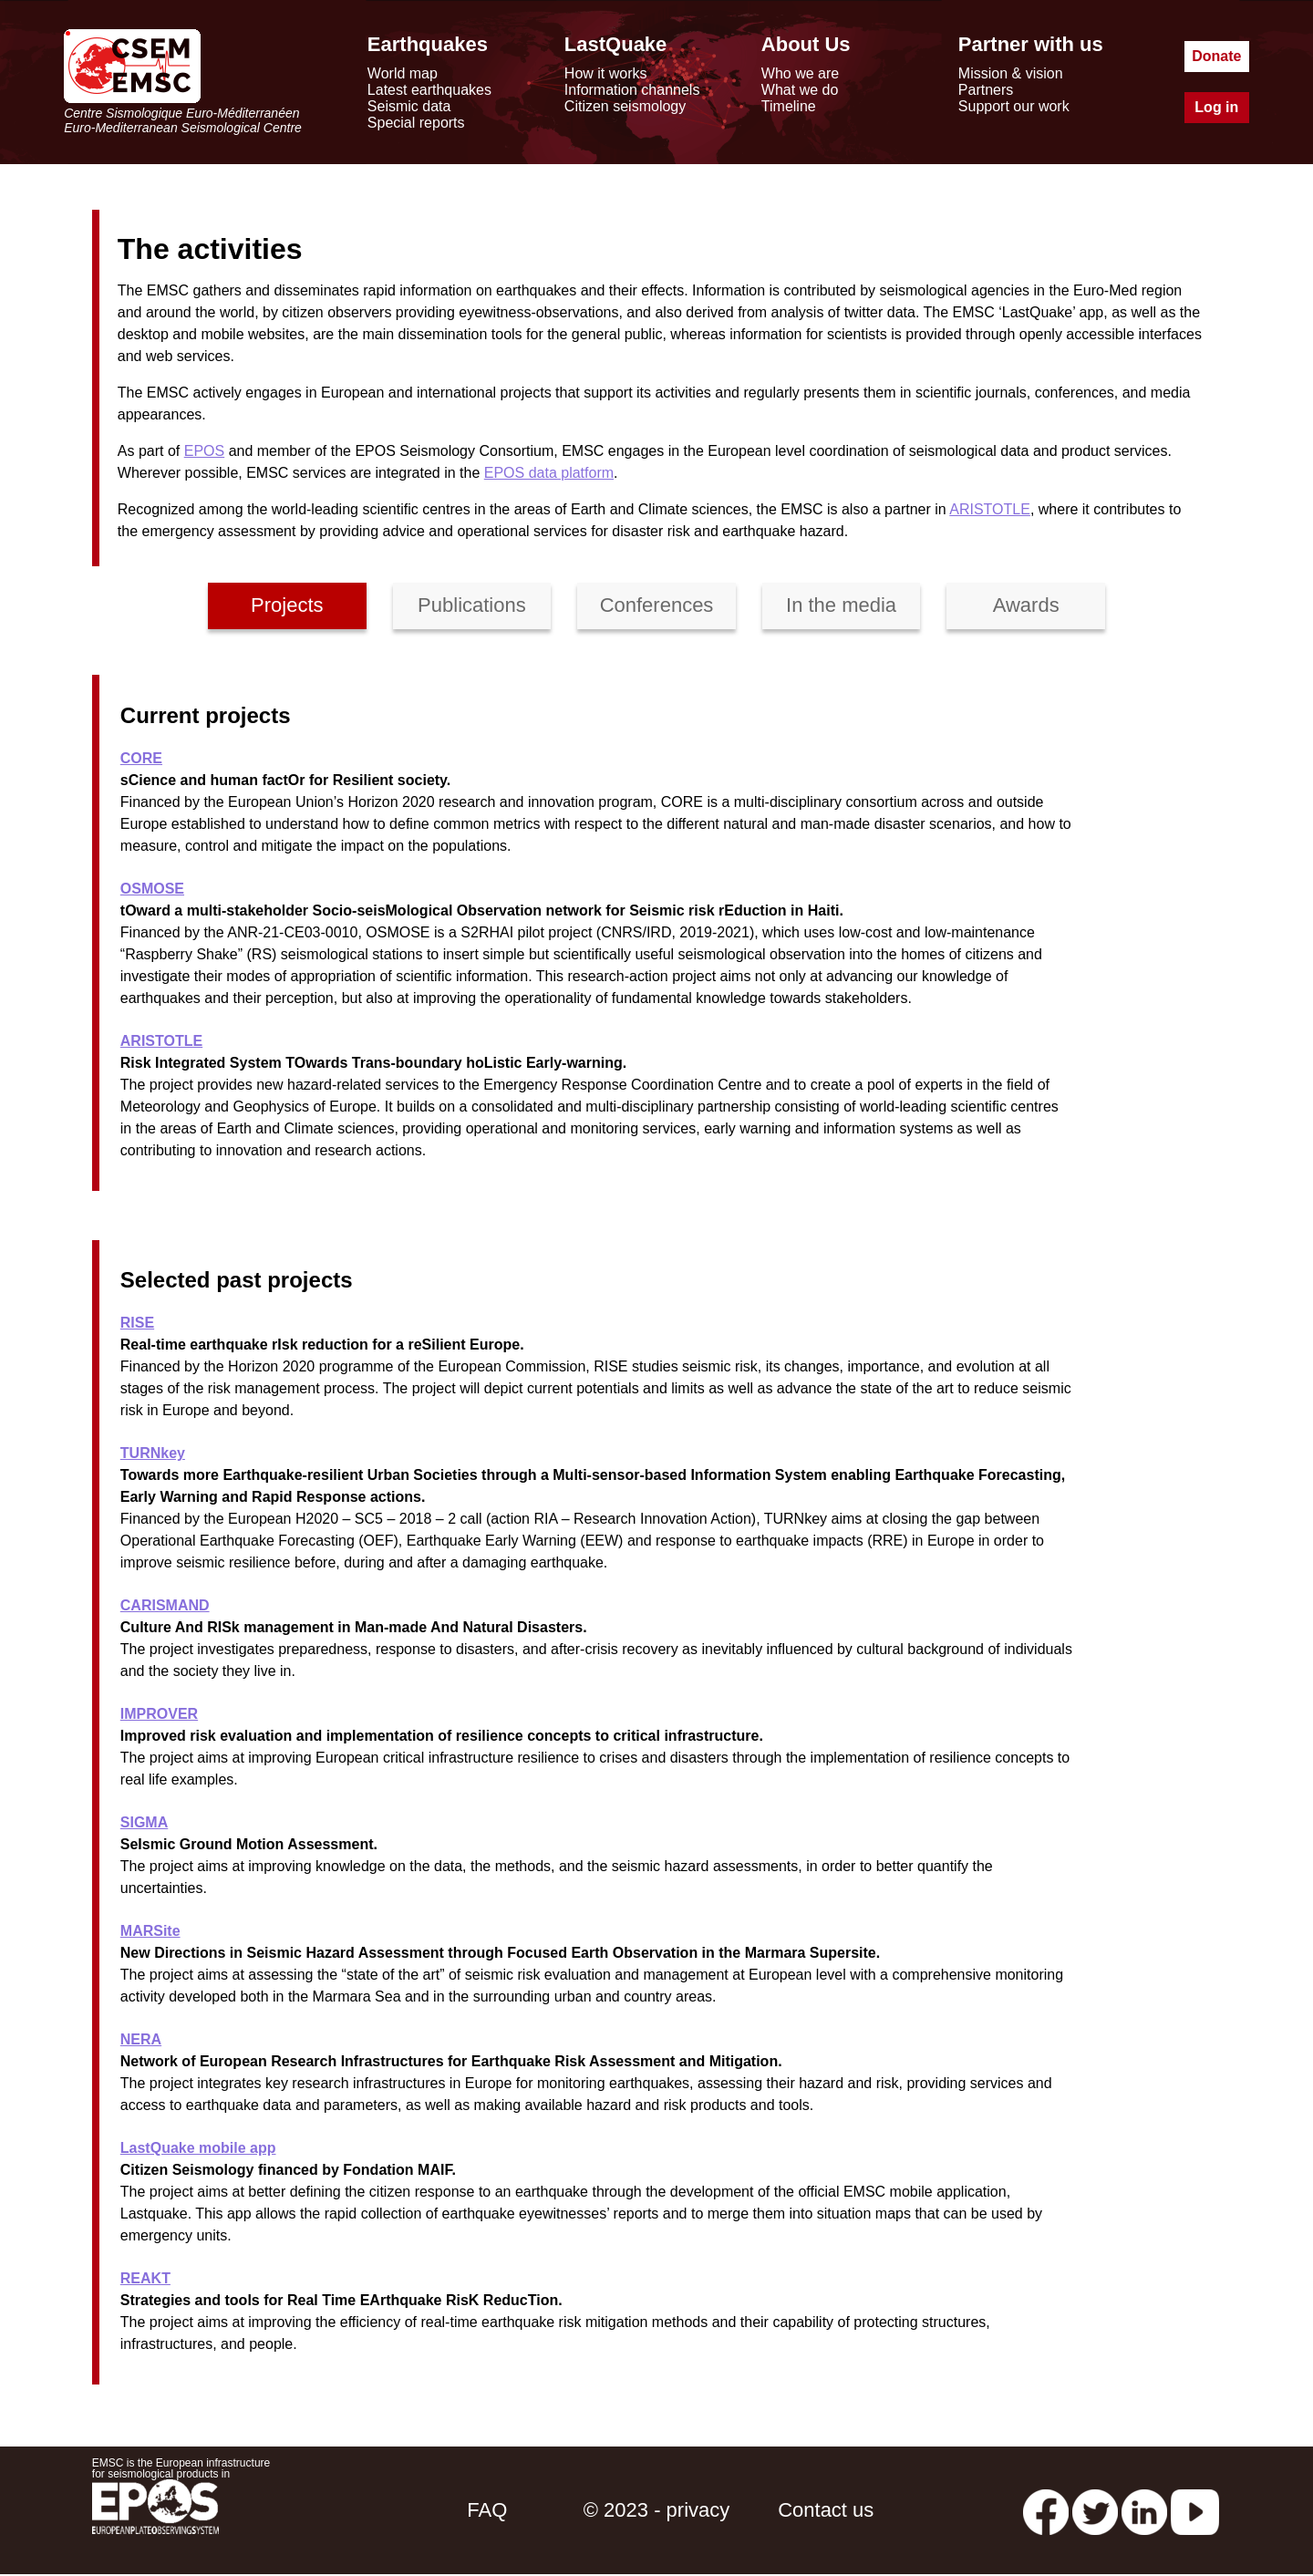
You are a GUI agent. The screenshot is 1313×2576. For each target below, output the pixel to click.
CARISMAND (165, 1605)
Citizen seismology (625, 106)
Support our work (1014, 106)
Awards (1026, 605)
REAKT (145, 2278)
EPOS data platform (549, 473)
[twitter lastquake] (1095, 2509)
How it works (605, 73)
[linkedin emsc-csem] (1144, 2509)
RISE (137, 1322)
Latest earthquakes (429, 90)
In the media (841, 605)
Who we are (800, 73)
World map (402, 73)
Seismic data (409, 106)
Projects (287, 605)
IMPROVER (159, 1714)
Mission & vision (1010, 73)
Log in (1216, 107)
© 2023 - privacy (657, 2509)
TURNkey (152, 1453)
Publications (472, 605)
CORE (141, 758)
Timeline (788, 106)
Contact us (826, 2509)
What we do (799, 90)
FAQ (487, 2509)
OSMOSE (152, 888)
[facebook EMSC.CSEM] (1046, 2509)
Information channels (632, 90)
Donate (1216, 56)
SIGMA (144, 1822)
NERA (140, 2039)
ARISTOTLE (989, 509)
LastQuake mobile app (198, 2148)
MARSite (150, 1931)
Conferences (657, 605)
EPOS (204, 451)
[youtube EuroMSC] (1195, 2509)
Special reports (416, 122)
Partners (985, 90)
